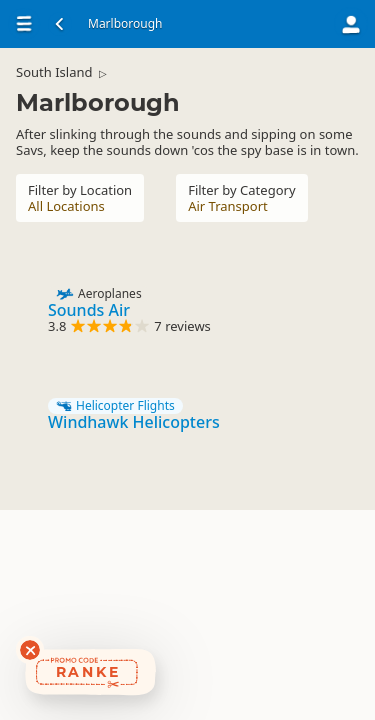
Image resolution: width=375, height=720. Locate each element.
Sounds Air (89, 310)
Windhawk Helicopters (134, 422)
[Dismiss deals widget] (30, 650)
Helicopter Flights (115, 406)
